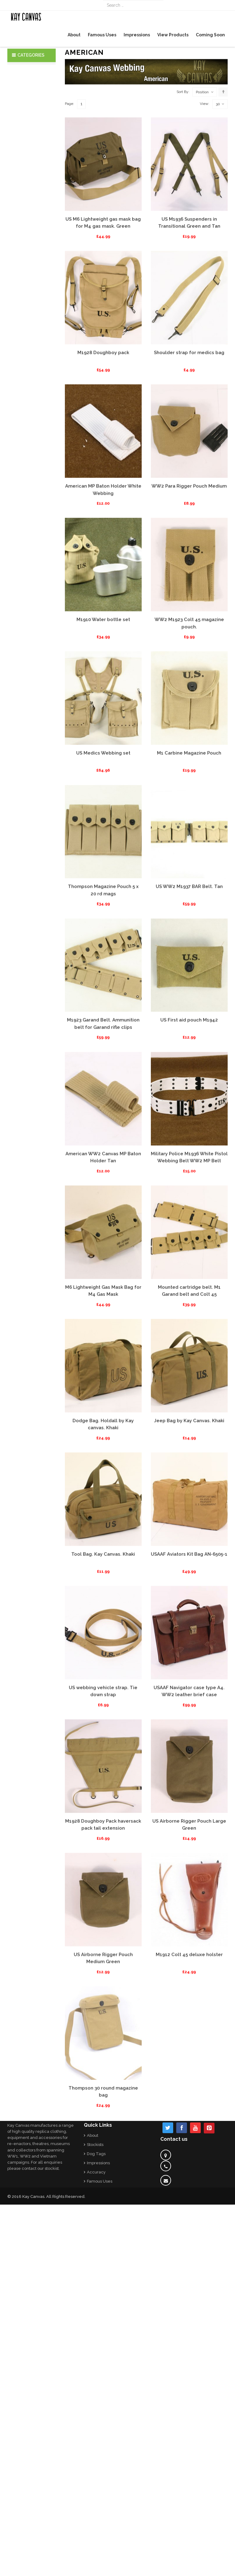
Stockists (95, 2144)
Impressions (98, 2163)
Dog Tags (96, 2153)
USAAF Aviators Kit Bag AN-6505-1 (189, 1648)
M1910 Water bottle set (103, 713)
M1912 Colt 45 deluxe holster (189, 2048)
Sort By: (183, 185)
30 (220, 198)
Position (202, 186)
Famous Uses (99, 2181)
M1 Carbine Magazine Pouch (189, 847)
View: (204, 197)
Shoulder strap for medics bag (189, 446)
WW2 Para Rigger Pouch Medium (189, 580)
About (92, 2135)
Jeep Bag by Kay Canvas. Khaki (189, 1514)
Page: (69, 197)
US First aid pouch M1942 (189, 1114)
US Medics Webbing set (103, 847)
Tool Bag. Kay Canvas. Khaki (103, 1648)
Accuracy (96, 2172)
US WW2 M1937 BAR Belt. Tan (189, 980)
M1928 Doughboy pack (103, 446)
